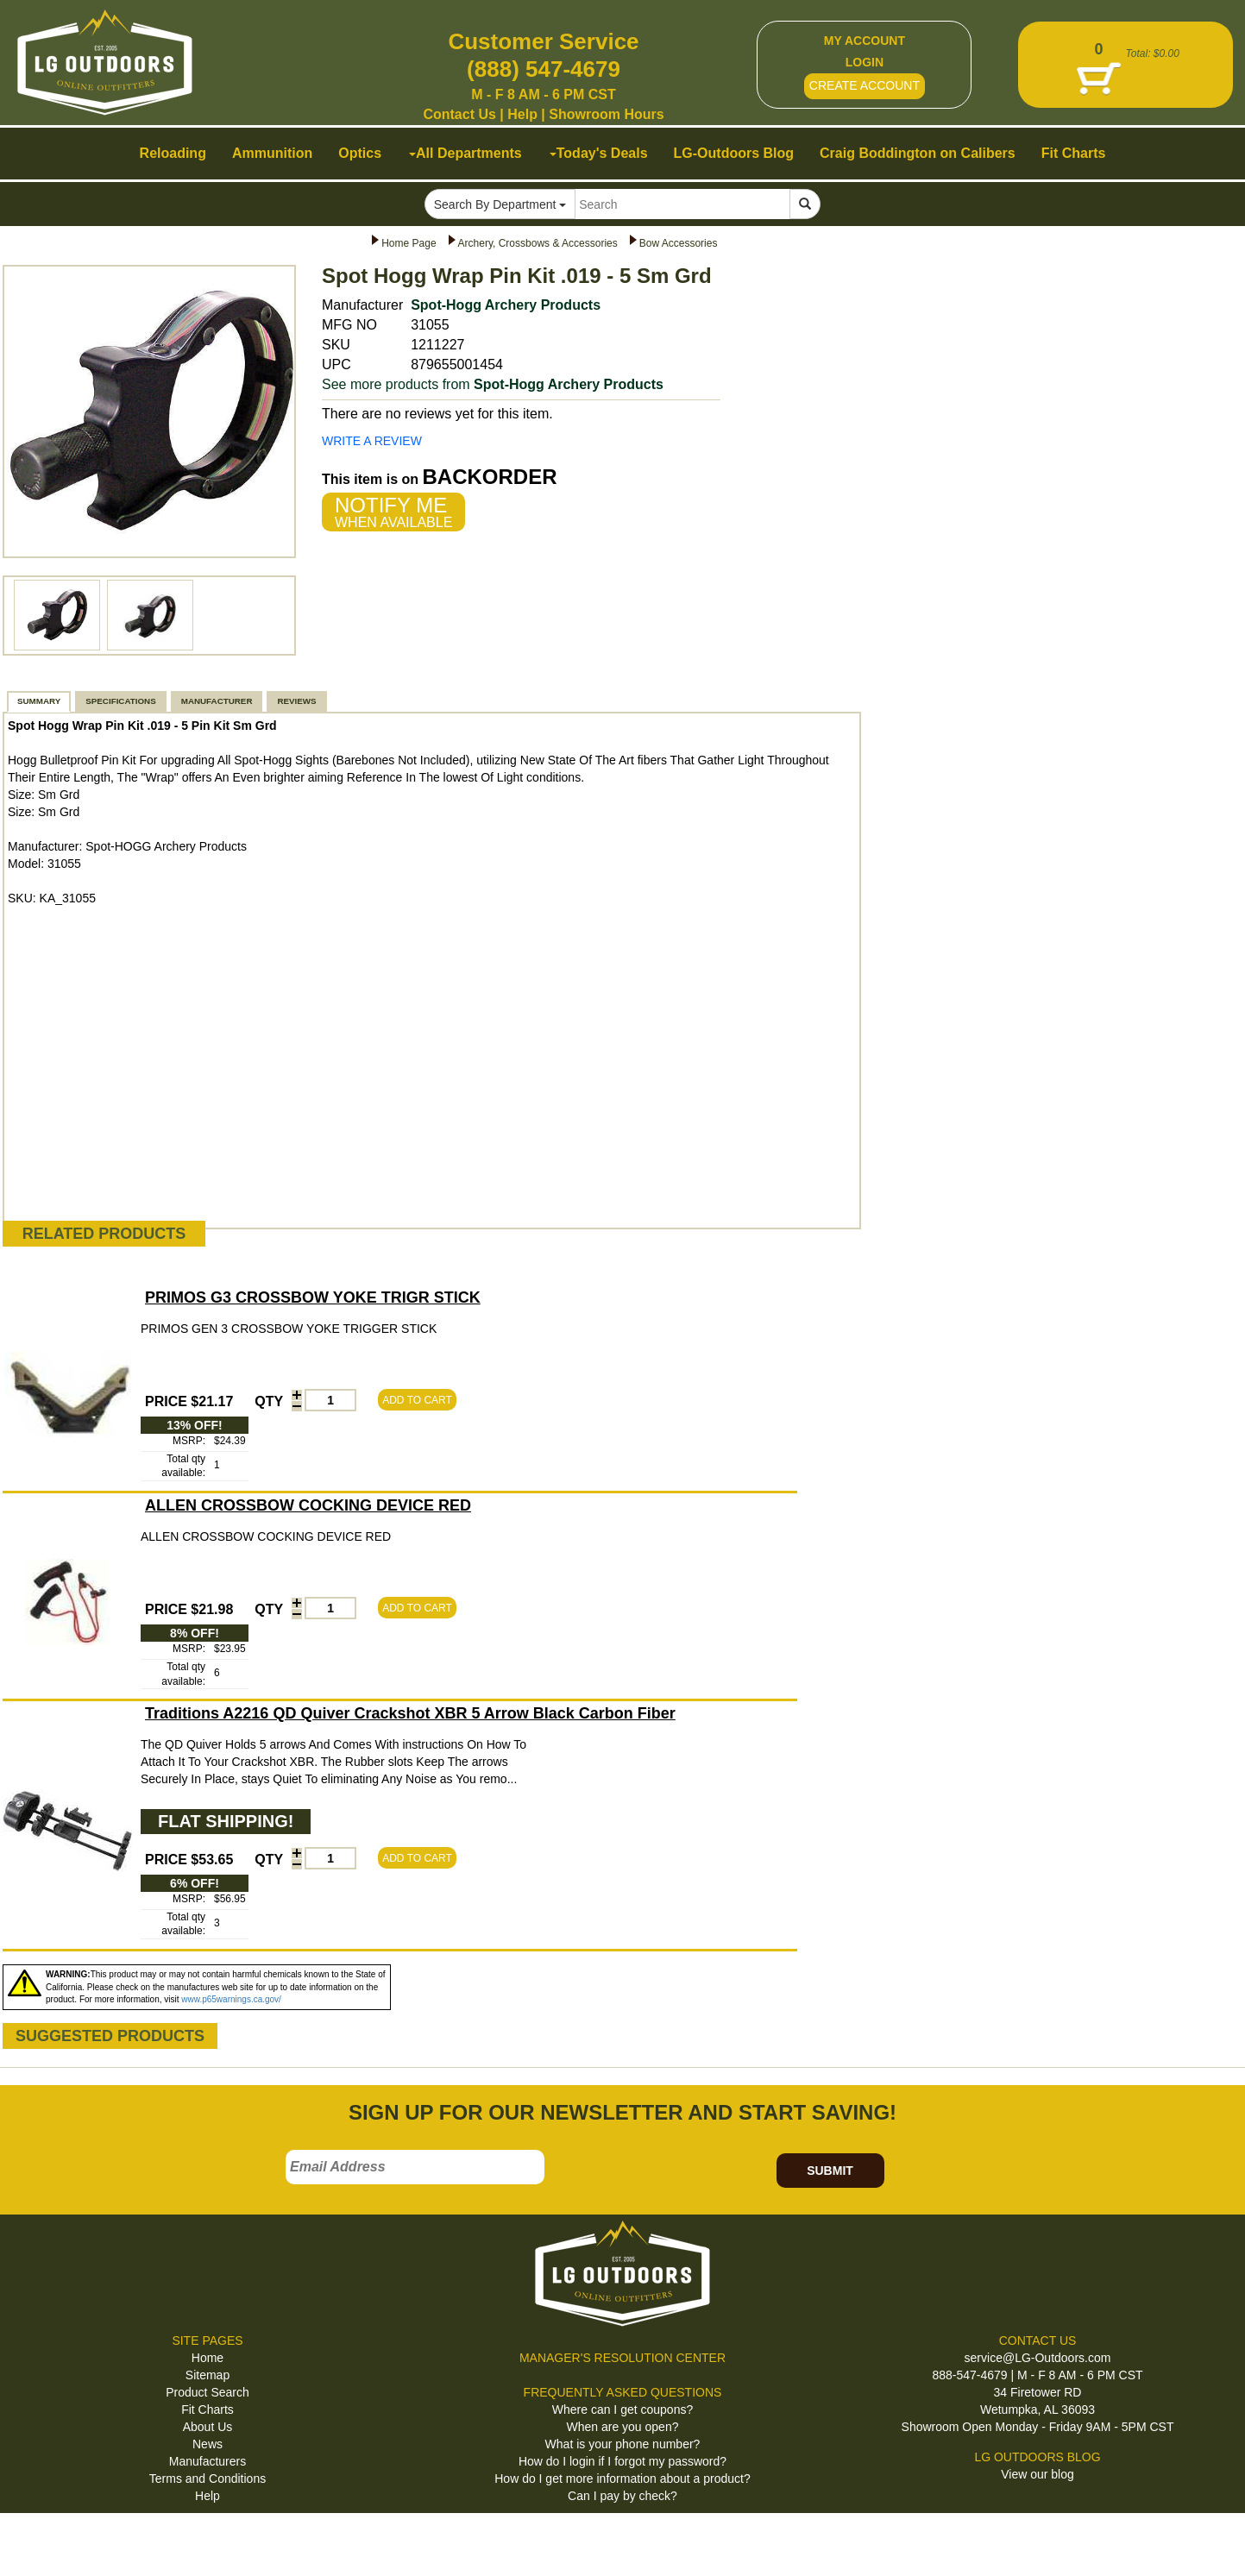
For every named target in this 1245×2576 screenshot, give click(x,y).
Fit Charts (207, 2409)
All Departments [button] (465, 153)
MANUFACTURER (217, 701)
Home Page (408, 243)
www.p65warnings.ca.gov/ (231, 1999)
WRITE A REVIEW (372, 441)
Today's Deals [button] (599, 153)
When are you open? (623, 2427)
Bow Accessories (678, 243)
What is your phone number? (623, 2444)
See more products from (492, 384)
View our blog (1037, 2474)
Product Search (207, 2392)
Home (207, 2358)
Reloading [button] (173, 153)
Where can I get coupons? (622, 2409)
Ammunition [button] (272, 153)
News (207, 2444)
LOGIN (864, 62)
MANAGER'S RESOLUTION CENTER (622, 2358)
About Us (208, 2427)
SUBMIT (830, 2170)
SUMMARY (38, 701)
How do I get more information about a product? (622, 2478)
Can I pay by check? (622, 2496)
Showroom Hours (606, 114)
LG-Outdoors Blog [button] (734, 153)
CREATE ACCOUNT (864, 85)
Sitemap (207, 2375)
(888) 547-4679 (543, 69)
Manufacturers (207, 2461)
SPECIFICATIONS (120, 701)
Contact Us (459, 114)
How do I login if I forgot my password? (622, 2461)
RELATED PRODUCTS (104, 1233)
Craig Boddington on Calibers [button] (917, 153)
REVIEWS (296, 701)
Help (522, 114)
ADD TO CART (417, 1400)
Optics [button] (359, 153)
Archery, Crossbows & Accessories (538, 243)
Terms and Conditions (207, 2478)
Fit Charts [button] (1073, 153)
